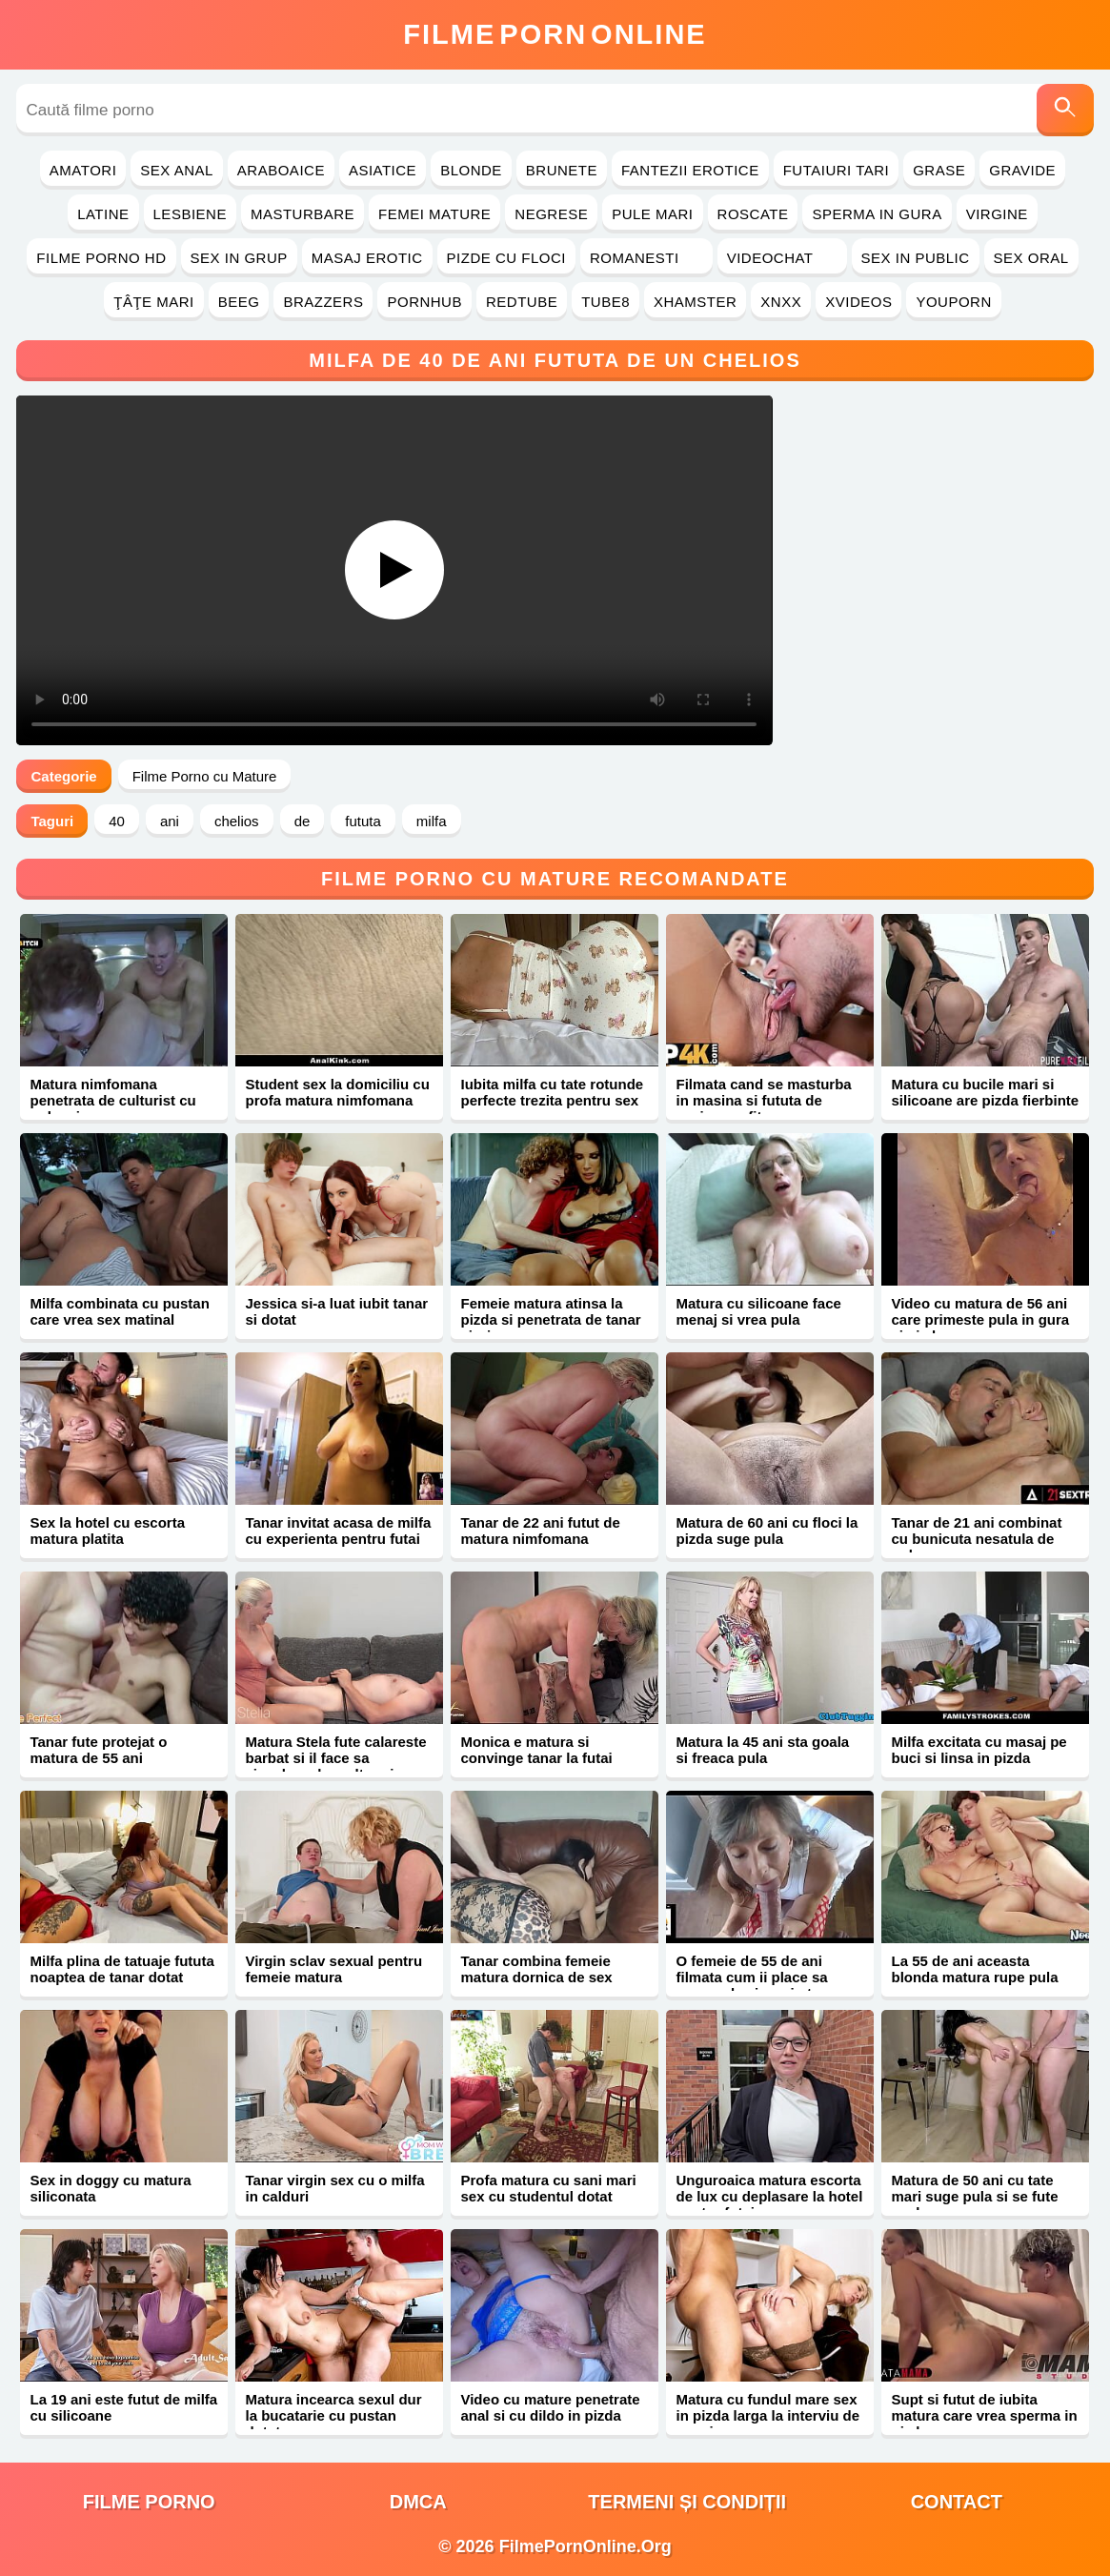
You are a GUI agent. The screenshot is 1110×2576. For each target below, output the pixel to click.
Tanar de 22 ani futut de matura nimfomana (539, 1530)
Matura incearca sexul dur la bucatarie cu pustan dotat (333, 2415)
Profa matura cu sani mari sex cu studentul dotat (548, 2188)
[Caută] (1065, 110)
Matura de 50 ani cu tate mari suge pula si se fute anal (974, 2196)
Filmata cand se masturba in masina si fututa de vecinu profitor (763, 1100)
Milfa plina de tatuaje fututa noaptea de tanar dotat (121, 1969)
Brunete (561, 170)
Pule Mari (652, 214)
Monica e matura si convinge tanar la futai (536, 1750)
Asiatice (382, 170)
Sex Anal (176, 170)
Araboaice (281, 170)
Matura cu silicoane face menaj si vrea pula (758, 1311)
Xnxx (780, 302)
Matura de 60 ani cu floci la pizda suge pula (767, 1530)
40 (117, 821)
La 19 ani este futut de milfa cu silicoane (123, 2407)
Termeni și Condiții (687, 2501)
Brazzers (323, 302)
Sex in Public (915, 258)
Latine (103, 214)
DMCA (418, 2501)
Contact (956, 2501)
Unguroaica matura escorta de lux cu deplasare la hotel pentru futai (769, 2196)
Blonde (471, 170)
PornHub (424, 302)
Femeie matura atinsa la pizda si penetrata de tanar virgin (550, 1319)
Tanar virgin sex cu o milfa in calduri (334, 2188)
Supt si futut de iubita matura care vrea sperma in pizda (984, 2415)
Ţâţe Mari (153, 302)
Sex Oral (1031, 258)
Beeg (239, 302)
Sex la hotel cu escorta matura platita (107, 1530)
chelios (236, 821)
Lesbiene (190, 214)
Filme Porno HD (101, 258)
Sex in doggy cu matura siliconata (110, 2188)
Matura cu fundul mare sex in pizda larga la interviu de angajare (767, 2415)
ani (169, 821)
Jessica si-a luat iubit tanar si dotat (336, 1311)
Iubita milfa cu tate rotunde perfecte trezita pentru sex (551, 1092)
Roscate (753, 214)
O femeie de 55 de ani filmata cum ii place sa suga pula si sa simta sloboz (751, 1985)
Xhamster (695, 302)
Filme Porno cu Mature (204, 776)
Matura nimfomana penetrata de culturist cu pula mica (112, 1100)
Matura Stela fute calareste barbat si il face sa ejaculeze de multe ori (335, 1758)
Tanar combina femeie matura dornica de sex (536, 1969)
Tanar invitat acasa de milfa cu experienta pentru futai (338, 1530)
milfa (431, 821)
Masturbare (302, 214)
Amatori (83, 170)
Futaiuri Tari (836, 170)
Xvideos (858, 302)
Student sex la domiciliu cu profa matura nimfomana (337, 1092)
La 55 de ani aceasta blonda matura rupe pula (974, 1969)
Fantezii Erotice (690, 170)
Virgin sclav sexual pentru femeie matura (333, 1969)
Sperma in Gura (876, 214)
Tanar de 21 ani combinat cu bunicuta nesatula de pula (976, 1538)
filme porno (149, 2501)
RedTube (521, 302)
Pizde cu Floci (506, 258)
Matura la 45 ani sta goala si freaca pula (762, 1750)
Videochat (782, 258)
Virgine (997, 214)
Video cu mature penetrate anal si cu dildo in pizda (549, 2407)
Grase (939, 170)
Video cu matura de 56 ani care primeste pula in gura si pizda (980, 1319)
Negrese (551, 214)
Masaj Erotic (367, 258)
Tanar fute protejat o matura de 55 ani (98, 1750)
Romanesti (646, 258)
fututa (363, 821)
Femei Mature (434, 214)
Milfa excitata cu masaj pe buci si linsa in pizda (978, 1750)
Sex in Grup (239, 258)
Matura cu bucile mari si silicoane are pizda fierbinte (985, 1092)
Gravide (1022, 170)
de (302, 821)
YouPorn (953, 302)
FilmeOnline (554, 34)
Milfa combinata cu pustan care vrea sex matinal (119, 1311)
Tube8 (605, 302)
